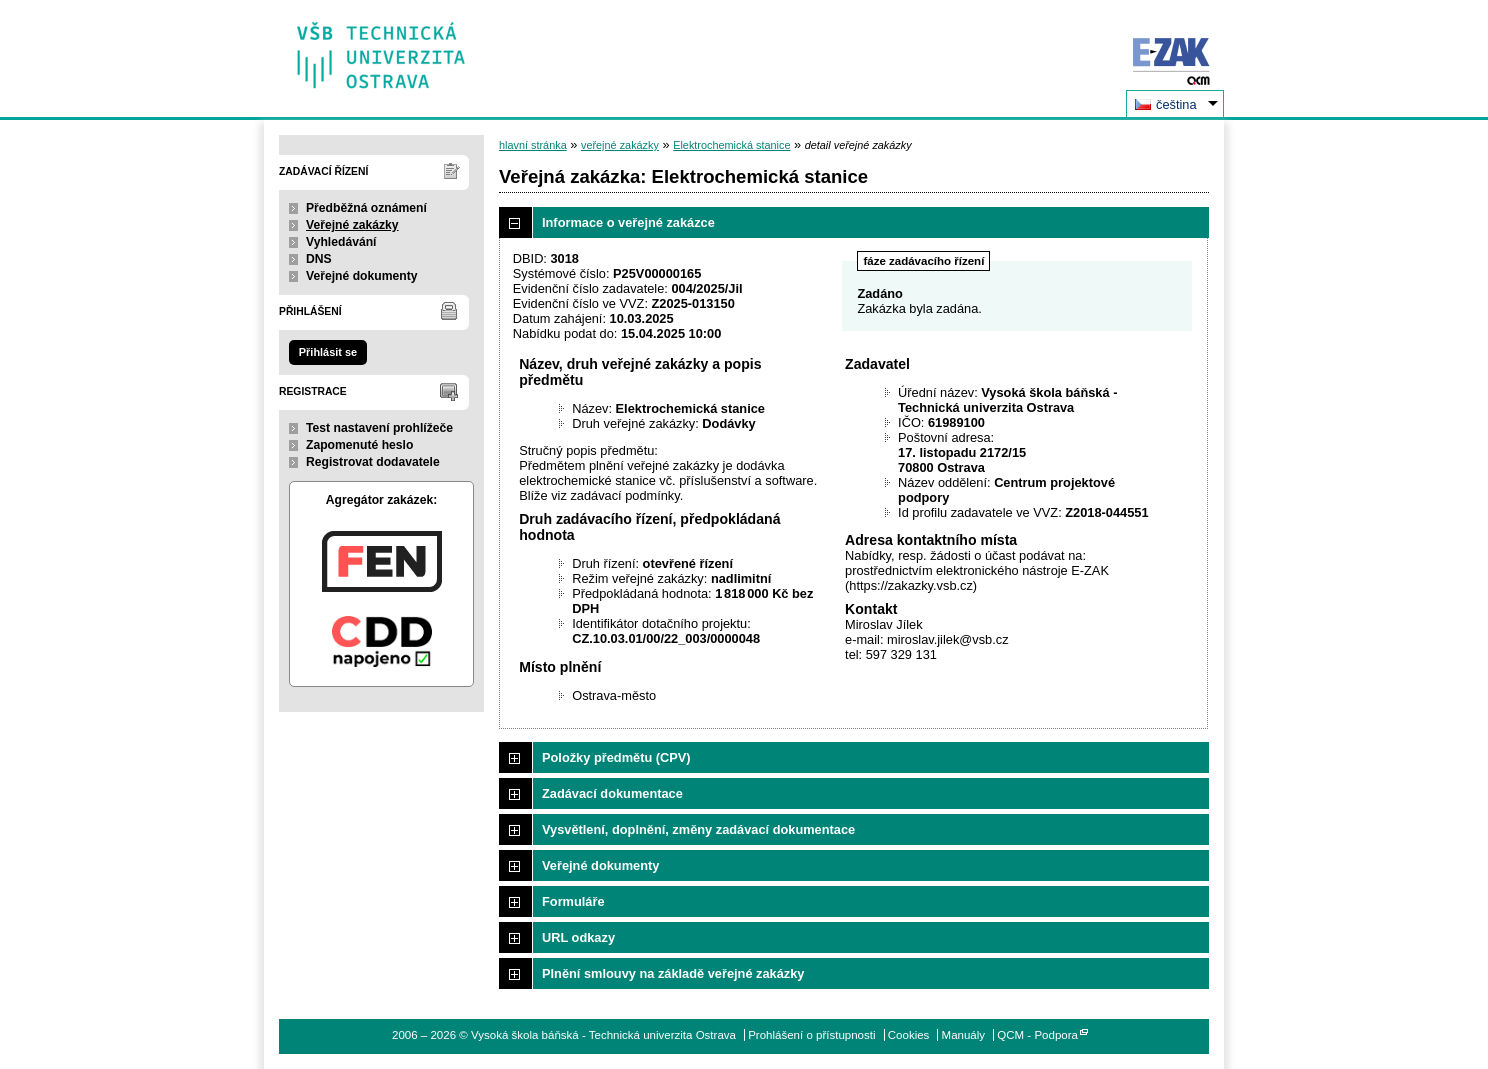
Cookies (909, 1035)
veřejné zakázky (620, 145)
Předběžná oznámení (366, 208)
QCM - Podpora (1037, 1035)
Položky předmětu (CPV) (616, 757)
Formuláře (573, 901)
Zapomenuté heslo (359, 445)
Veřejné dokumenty (361, 276)
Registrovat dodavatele (373, 462)
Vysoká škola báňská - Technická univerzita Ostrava (381, 48)
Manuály (964, 1035)
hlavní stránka (533, 145)
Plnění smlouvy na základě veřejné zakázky (673, 973)
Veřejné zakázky (352, 225)
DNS (319, 259)
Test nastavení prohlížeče (379, 428)
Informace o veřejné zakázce (628, 222)
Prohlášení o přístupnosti (811, 1035)
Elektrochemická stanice (731, 145)
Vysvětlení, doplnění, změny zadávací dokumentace (698, 829)
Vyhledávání (341, 242)
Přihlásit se (328, 352)
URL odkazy (578, 937)
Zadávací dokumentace (612, 793)
